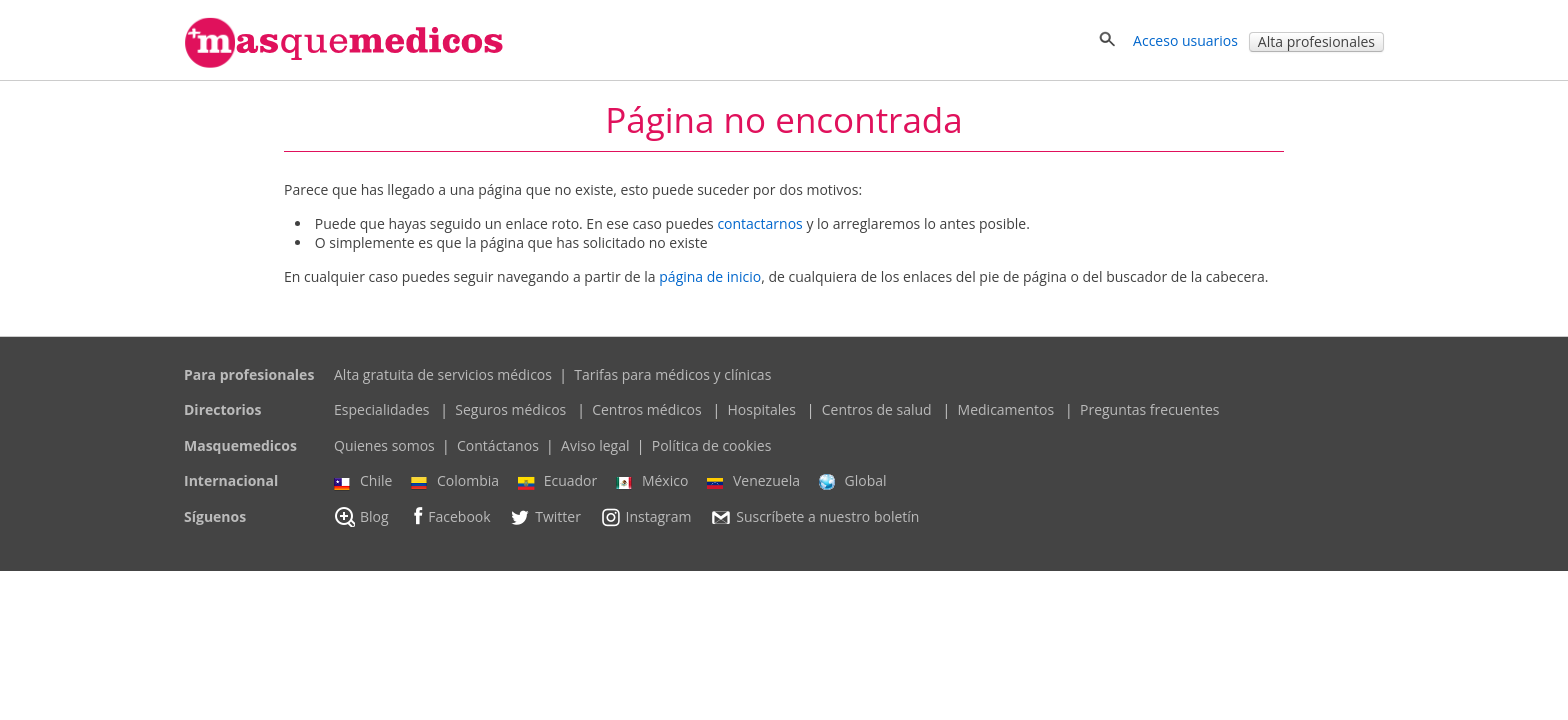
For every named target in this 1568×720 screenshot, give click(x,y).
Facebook (448, 516)
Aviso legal (595, 445)
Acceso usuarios (1185, 40)
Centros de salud (877, 409)
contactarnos (759, 223)
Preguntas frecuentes (1149, 409)
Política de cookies (712, 445)
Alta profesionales (1316, 41)
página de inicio (710, 276)
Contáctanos (498, 445)
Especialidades (381, 409)
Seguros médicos (510, 409)
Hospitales (761, 409)
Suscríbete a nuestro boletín (814, 517)
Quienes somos (384, 445)
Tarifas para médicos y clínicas (672, 374)
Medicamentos (1006, 409)
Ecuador (558, 481)
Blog (361, 517)
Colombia (455, 481)
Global (853, 481)
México (652, 481)
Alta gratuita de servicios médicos (443, 374)
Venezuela (753, 481)
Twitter (545, 517)
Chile (363, 481)
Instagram (646, 517)
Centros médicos (646, 409)
